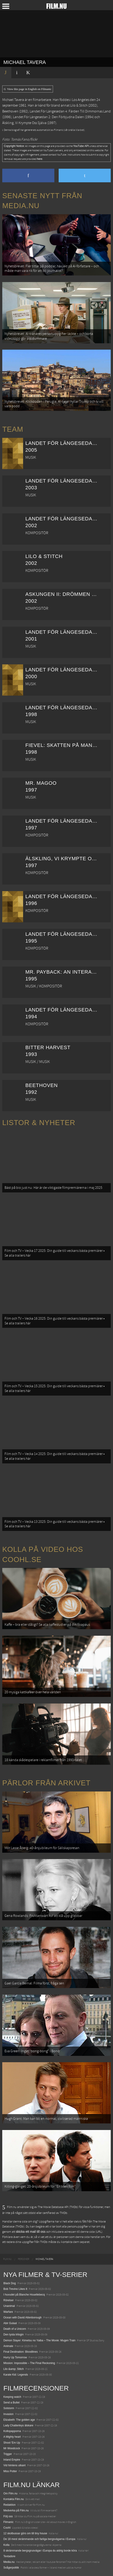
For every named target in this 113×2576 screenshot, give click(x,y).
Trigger (7, 2454)
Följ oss (8, 2516)
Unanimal (9, 2306)
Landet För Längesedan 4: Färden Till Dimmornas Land (70, 111)
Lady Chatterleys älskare (18, 2425)
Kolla (6, 2545)
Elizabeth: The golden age (19, 2419)
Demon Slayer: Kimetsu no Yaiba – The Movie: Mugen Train (39, 2340)
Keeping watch (12, 2396)
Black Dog (9, 2283)
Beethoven (10, 111)
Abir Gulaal (10, 2323)
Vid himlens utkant (14, 2465)
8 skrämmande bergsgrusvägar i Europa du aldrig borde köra (40, 2550)
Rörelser (8, 2300)
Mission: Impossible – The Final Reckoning (29, 2363)
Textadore (9, 2556)
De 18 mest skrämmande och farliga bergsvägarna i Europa (39, 2539)
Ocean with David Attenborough (22, 2317)
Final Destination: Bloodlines (20, 2351)
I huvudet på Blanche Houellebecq (24, 2294)
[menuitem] (7, 2259)
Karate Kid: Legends (15, 2374)
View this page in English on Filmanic (27, 89)
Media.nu (8, 2562)
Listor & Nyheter (38, 1123)
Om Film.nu (10, 2493)
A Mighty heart (12, 2436)
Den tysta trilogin (13, 2334)
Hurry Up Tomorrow (15, 2357)
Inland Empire (11, 2459)
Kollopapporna (12, 2431)
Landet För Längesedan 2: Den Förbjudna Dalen (48, 117)
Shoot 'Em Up (11, 2442)
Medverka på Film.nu (16, 2510)
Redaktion (9, 2504)
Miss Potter (10, 2471)
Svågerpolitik (11, 2567)
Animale (8, 2346)
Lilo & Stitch (78, 105)
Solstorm (8, 2408)
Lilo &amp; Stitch (13, 2369)
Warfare (8, 2311)
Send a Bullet (11, 2402)
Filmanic (8, 2522)
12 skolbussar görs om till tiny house (25, 2533)
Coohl (6, 2527)
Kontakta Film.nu (13, 2499)
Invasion (8, 2414)
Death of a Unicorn (14, 2328)
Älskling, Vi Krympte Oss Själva (24, 123)
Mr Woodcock (11, 2448)
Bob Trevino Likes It (15, 2289)
